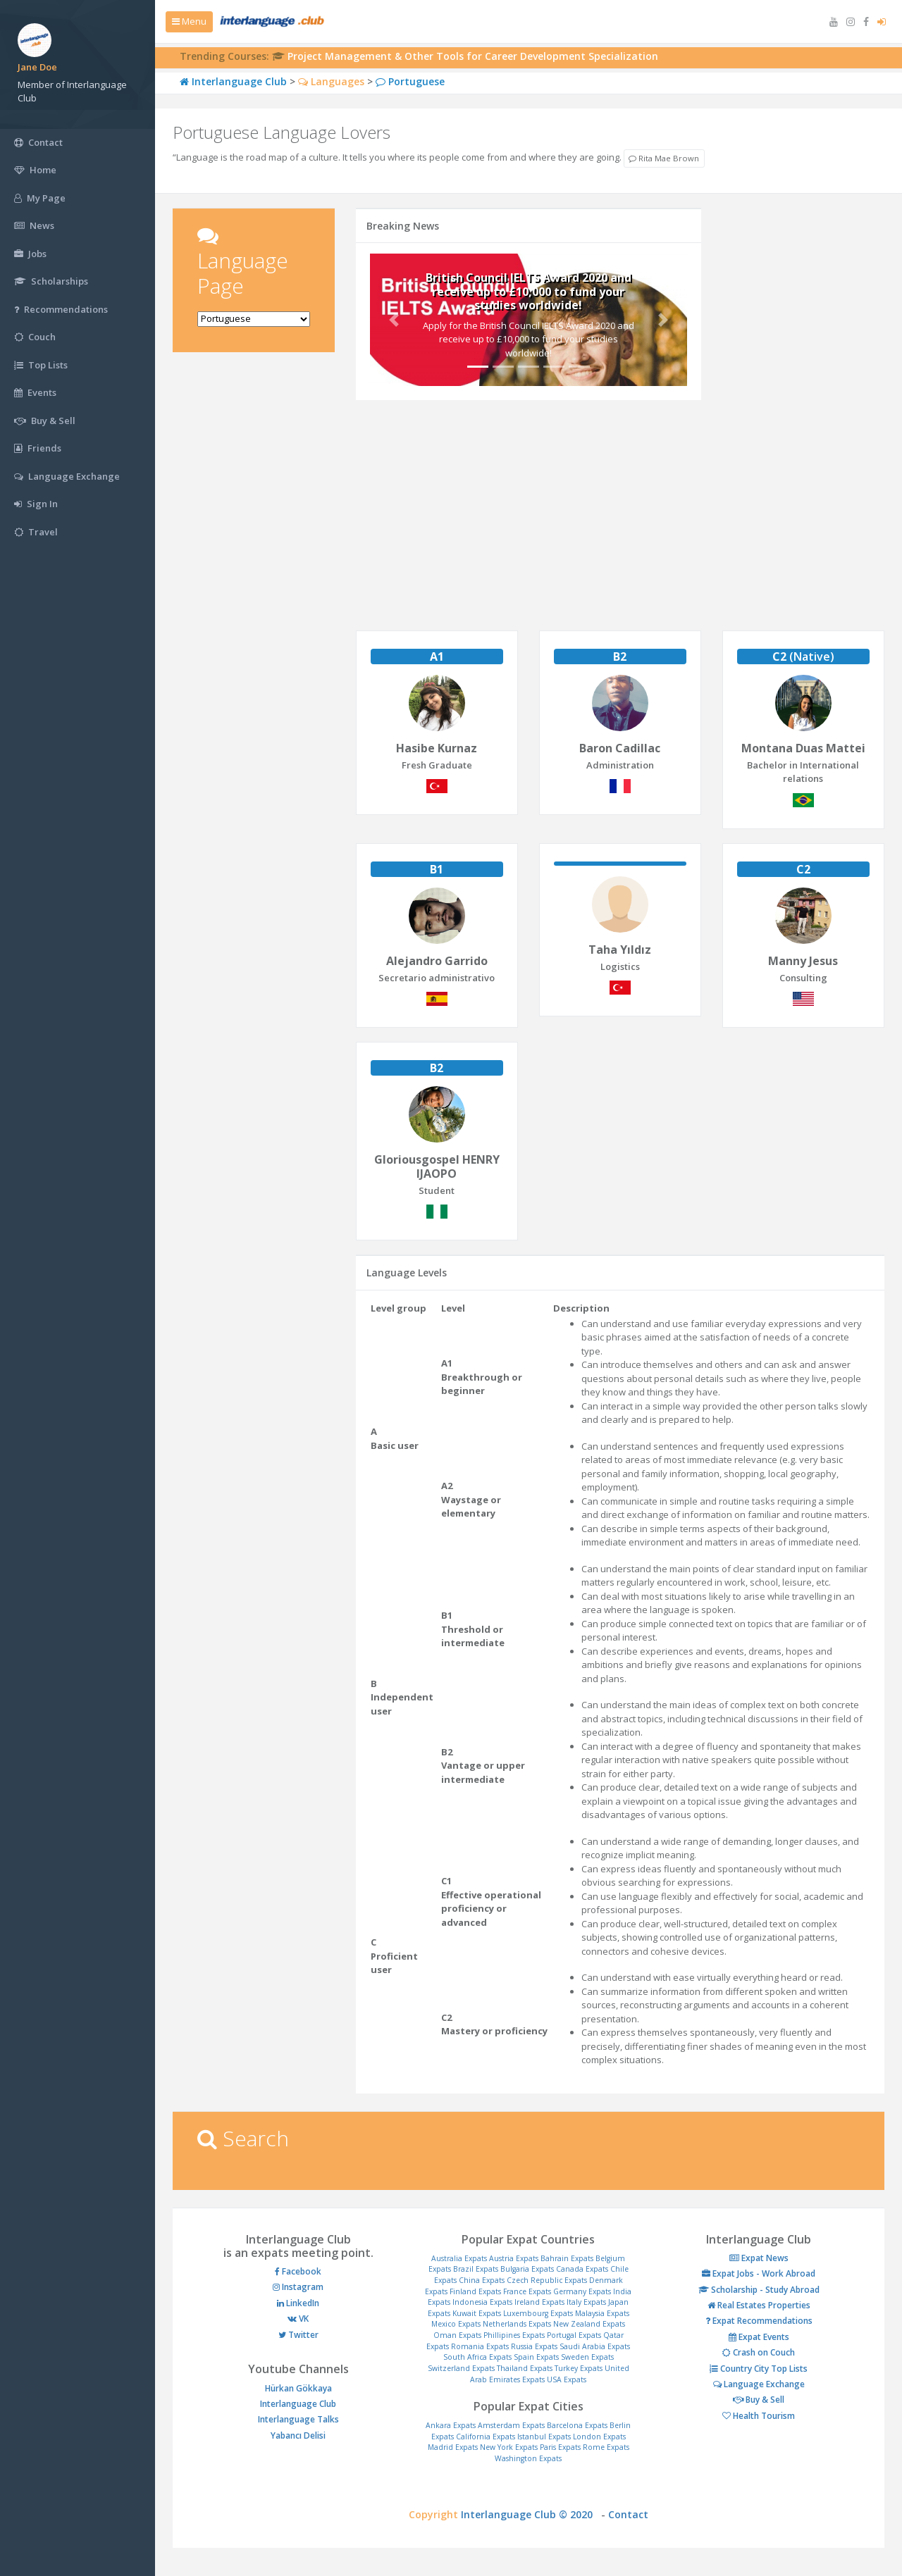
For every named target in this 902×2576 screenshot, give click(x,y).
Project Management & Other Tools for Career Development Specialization (473, 56)
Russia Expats (534, 2346)
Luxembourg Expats (538, 2313)
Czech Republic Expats (547, 2280)
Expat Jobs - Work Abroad (758, 2273)
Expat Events (759, 2337)
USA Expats (566, 2379)
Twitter (298, 2335)
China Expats (482, 2280)
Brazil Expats (475, 2269)
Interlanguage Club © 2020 (531, 2514)
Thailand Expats (524, 2368)
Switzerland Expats (461, 2368)
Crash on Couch (758, 2352)
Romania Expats (480, 2346)
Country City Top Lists (759, 2369)
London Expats (599, 2436)
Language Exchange (759, 2384)
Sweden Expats (587, 2357)
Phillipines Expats (514, 2335)
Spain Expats (536, 2357)
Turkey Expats (579, 2368)
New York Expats (509, 2447)
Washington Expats (528, 2458)
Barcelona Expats (577, 2425)
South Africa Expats (477, 2357)
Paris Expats (560, 2447)
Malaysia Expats (602, 2313)
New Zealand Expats (589, 2324)
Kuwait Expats (476, 2313)
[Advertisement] (254, 581)
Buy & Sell (758, 2400)
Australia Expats (459, 2258)
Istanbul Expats (544, 2436)
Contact (628, 2514)
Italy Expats (586, 2302)
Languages (331, 81)
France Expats (527, 2291)
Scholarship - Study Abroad (759, 2290)
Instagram (298, 2287)
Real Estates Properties (759, 2305)
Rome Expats (606, 2447)
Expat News (759, 2258)
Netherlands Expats (517, 2324)
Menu (189, 21)
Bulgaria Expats (527, 2269)
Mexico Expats (456, 2324)
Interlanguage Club (233, 81)
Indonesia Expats (482, 2302)
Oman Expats (457, 2335)
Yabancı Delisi (298, 2435)
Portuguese (410, 81)
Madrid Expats (453, 2447)
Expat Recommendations (759, 2321)
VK (298, 2319)
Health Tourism (758, 2416)
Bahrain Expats (566, 2258)
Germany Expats (582, 2291)
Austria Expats (513, 2258)
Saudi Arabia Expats (595, 2346)
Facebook (298, 2271)
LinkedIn (298, 2303)
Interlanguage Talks (298, 2419)
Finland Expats (475, 2291)
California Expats (485, 2436)
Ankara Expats (451, 2425)
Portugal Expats (574, 2335)
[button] (393, 319)
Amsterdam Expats (511, 2425)
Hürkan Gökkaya (298, 2388)
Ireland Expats (539, 2302)
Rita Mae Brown (664, 158)
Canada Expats (582, 2269)
